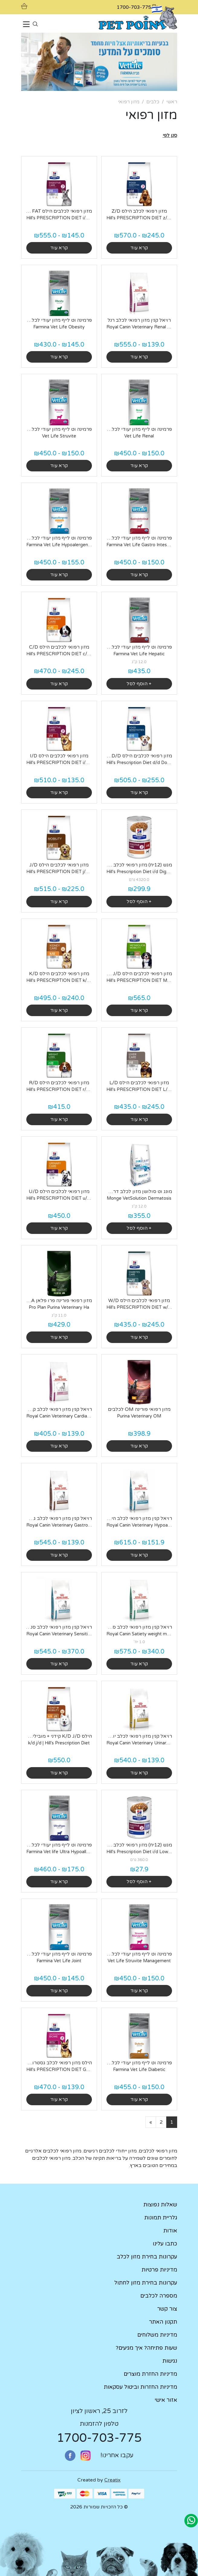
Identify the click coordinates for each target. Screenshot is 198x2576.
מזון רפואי (128, 102)
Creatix (112, 2480)
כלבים (152, 102)
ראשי (171, 102)
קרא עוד (139, 248)
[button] (170, 135)
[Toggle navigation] (26, 24)
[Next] (150, 2122)
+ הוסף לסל (139, 684)
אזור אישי (166, 2400)
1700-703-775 (99, 2438)
